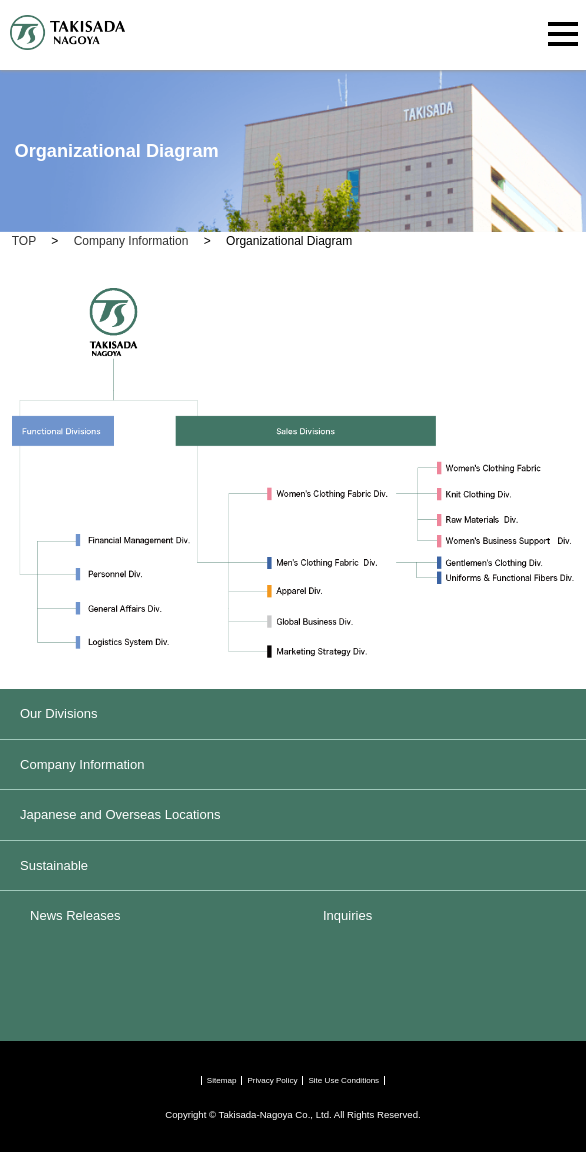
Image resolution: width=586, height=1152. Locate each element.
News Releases (75, 915)
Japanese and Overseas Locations (120, 814)
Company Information (82, 764)
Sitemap (222, 1080)
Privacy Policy (272, 1080)
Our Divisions (58, 713)
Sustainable (54, 865)
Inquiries (347, 915)
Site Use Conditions (343, 1080)
